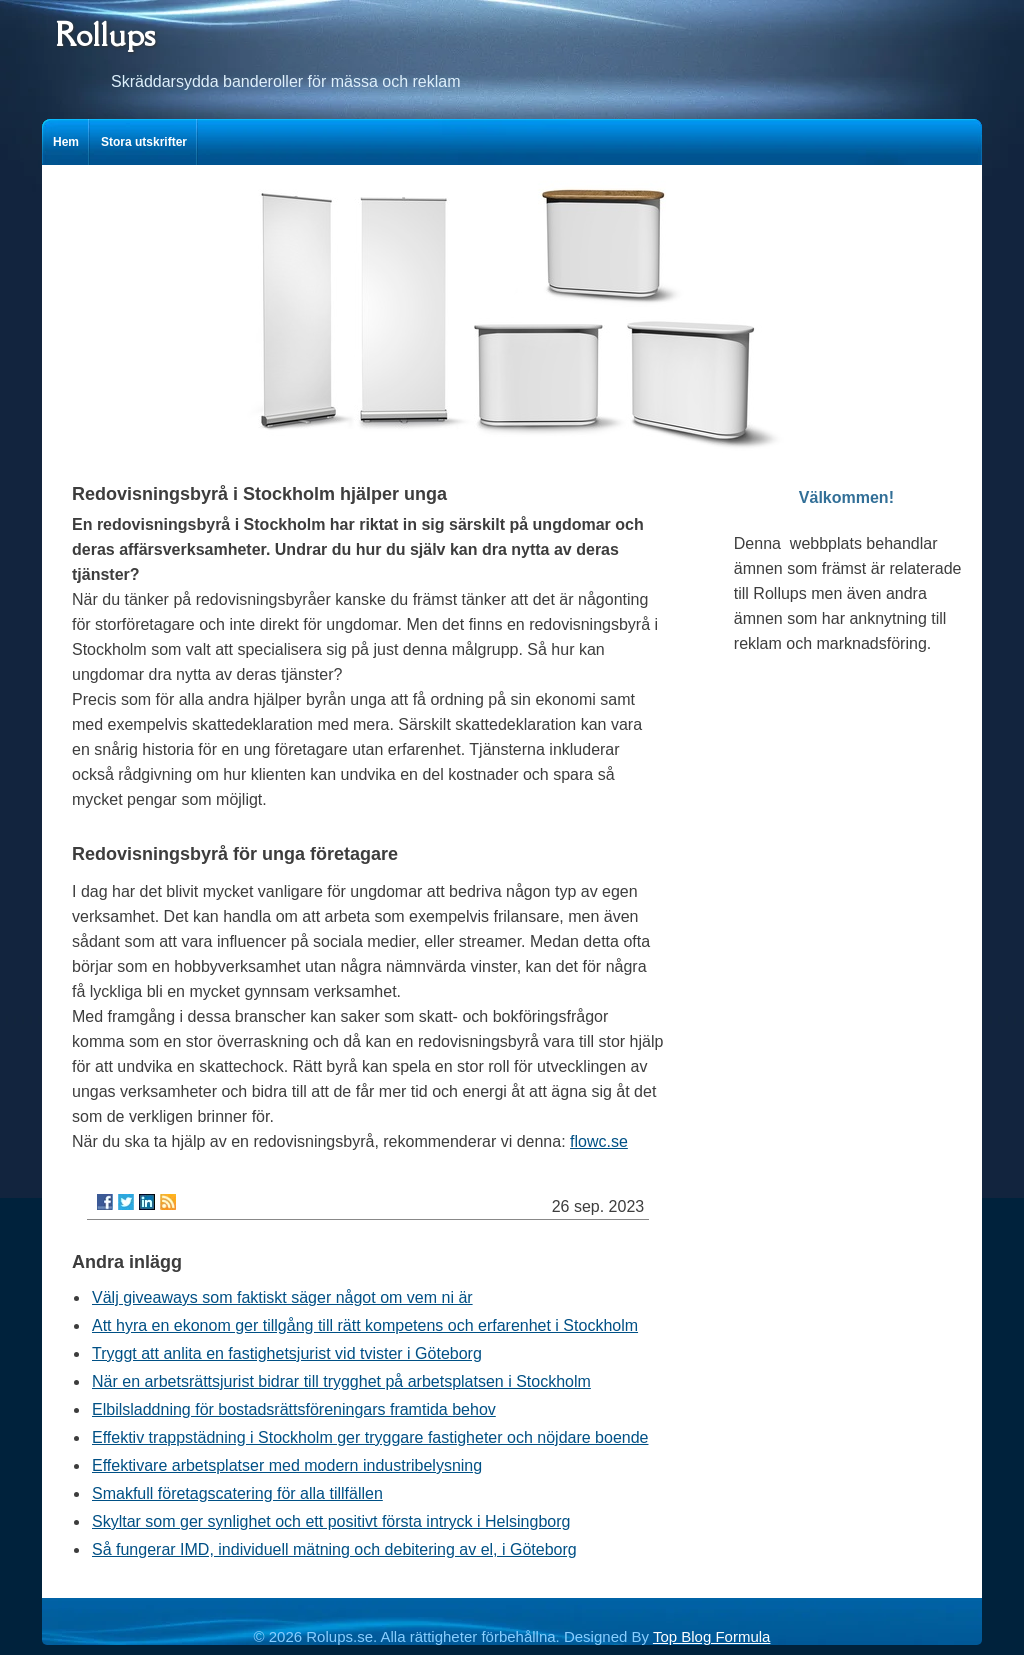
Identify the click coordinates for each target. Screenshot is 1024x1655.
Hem (66, 142)
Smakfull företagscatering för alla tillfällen (237, 1493)
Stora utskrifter (144, 142)
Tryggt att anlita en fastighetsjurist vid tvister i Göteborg (287, 1353)
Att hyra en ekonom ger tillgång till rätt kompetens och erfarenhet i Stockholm (365, 1325)
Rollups (105, 34)
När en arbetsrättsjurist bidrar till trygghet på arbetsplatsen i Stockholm (341, 1381)
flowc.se (599, 1141)
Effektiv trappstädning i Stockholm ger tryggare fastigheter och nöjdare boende (370, 1437)
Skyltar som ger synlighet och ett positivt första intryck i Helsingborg (331, 1521)
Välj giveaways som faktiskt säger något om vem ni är (282, 1297)
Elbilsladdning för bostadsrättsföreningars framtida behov (294, 1409)
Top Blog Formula (712, 1636)
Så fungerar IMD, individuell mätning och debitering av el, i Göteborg (334, 1549)
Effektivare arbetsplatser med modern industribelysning (287, 1465)
